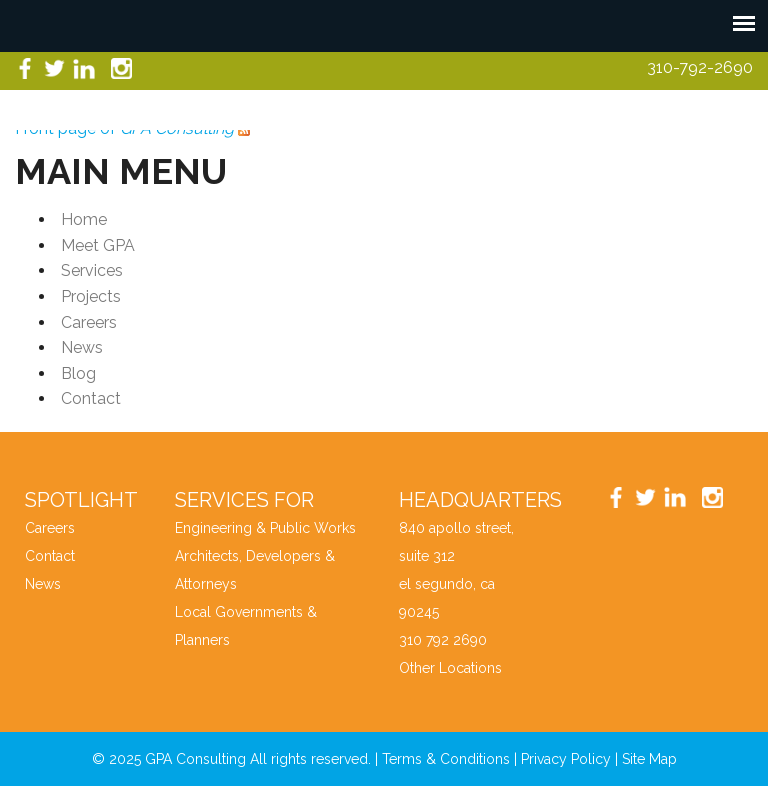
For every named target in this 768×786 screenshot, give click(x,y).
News (82, 347)
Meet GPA (98, 245)
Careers (89, 322)
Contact (91, 398)
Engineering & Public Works (265, 528)
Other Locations (450, 668)
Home (84, 219)
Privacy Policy (566, 759)
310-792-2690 (700, 67)
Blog (78, 373)
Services (92, 270)
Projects (91, 296)
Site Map (649, 759)
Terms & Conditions (446, 759)
